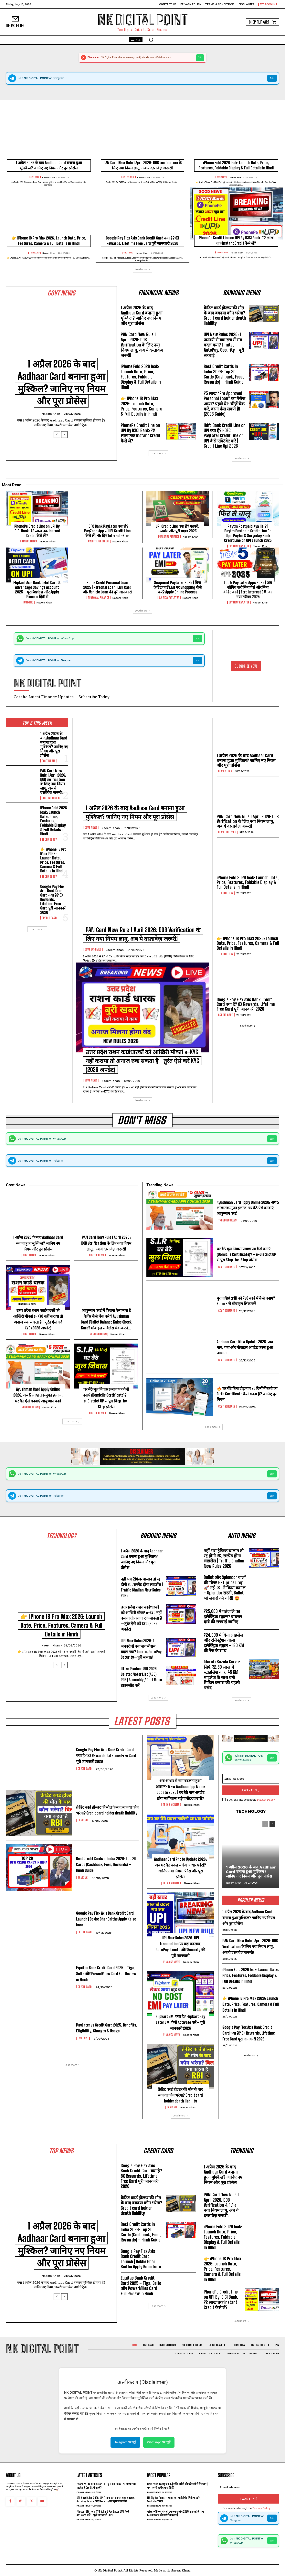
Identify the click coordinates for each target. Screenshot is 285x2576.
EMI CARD (83, 2038)
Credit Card (128, 253)
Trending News (97, 1334)
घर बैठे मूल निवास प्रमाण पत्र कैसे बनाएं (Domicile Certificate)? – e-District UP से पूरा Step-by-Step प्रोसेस (246, 1254)
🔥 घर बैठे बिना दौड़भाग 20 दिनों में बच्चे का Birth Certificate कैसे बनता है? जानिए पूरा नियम (247, 1394)
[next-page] (64, 434)
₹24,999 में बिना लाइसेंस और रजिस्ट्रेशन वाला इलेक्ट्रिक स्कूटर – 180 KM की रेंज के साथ (224, 1642)
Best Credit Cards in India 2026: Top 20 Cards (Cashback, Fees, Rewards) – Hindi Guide (224, 374)
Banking (28, 602)
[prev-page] (57, 434)
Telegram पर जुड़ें (125, 2442)
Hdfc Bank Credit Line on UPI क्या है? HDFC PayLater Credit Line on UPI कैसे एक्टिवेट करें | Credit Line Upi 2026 (225, 436)
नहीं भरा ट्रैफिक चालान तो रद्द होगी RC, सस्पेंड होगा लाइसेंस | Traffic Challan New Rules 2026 (224, 1558)
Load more (142, 269)
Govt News (34, 177)
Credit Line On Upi (98, 541)
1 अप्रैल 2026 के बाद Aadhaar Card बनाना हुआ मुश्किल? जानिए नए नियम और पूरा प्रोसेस (141, 315)
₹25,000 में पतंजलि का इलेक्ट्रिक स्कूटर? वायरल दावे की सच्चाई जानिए (223, 1616)
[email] (250, 1778)
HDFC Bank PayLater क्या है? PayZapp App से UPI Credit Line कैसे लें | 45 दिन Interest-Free (107, 531)
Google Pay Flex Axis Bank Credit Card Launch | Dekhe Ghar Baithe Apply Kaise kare (106, 1919)
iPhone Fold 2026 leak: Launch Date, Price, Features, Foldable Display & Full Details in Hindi (141, 377)
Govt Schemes (128, 177)
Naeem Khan (48, 177)
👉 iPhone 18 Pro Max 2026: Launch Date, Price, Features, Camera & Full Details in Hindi (141, 406)
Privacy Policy (266, 1799)
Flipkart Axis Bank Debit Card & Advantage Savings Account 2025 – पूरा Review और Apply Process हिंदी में (37, 589)
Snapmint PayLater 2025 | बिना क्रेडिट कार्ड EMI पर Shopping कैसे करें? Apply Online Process (177, 587)
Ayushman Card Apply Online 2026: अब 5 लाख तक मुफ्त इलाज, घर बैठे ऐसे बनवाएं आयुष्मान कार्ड (38, 1395)
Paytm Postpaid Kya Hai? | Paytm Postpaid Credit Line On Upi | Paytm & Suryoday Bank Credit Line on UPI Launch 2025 (248, 533)
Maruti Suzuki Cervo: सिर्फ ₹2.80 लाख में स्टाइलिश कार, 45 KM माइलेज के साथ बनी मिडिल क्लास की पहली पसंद (222, 1674)
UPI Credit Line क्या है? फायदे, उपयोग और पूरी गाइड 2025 (177, 528)
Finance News (222, 252)
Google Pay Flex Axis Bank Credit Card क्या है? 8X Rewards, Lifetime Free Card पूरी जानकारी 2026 (53, 899)
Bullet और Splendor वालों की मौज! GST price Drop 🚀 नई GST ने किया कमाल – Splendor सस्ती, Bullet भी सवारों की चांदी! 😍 (225, 1588)
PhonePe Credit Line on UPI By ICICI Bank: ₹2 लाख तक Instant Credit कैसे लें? (141, 433)
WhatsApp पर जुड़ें (159, 2442)
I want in (250, 1790)
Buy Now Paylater (239, 546)
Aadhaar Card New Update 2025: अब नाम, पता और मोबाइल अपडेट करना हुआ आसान (245, 1347)
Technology (222, 177)
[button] (151, 39)
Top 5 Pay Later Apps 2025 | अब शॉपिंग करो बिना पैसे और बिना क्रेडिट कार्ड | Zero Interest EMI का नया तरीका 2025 (247, 589)
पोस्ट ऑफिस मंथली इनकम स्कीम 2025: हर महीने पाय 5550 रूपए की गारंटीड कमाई (175, 2513)
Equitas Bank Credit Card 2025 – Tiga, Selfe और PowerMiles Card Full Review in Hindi (106, 1973)
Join (200, 57)
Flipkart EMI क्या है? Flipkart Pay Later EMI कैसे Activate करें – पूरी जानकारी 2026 (180, 2022)
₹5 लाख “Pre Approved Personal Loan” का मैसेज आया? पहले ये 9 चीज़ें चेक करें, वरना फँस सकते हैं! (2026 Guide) (224, 404)
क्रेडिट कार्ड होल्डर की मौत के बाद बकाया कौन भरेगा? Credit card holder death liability (225, 315)
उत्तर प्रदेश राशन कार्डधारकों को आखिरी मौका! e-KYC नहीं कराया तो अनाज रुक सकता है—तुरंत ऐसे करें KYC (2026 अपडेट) (142, 1060)
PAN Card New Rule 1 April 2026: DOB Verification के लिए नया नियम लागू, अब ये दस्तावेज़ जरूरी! (142, 345)
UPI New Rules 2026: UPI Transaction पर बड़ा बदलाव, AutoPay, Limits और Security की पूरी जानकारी (106, 2499)
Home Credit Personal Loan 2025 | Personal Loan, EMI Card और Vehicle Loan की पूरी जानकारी (107, 587)
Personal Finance (168, 536)
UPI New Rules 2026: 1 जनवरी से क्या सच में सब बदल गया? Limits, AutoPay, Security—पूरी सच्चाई (224, 345)
